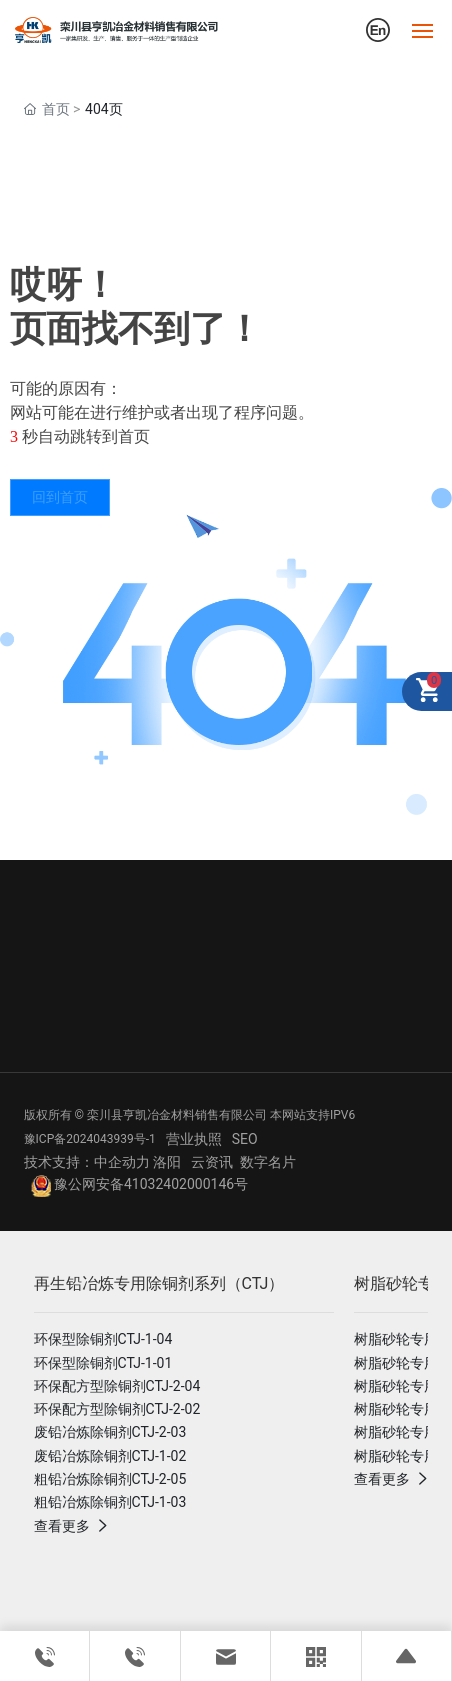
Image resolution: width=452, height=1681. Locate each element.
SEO (245, 1139)
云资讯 (212, 1162)
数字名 (261, 1162)
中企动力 (122, 1162)
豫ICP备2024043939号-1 (90, 1139)
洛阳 (167, 1162)
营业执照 (194, 1139)
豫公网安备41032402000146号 (140, 1184)
